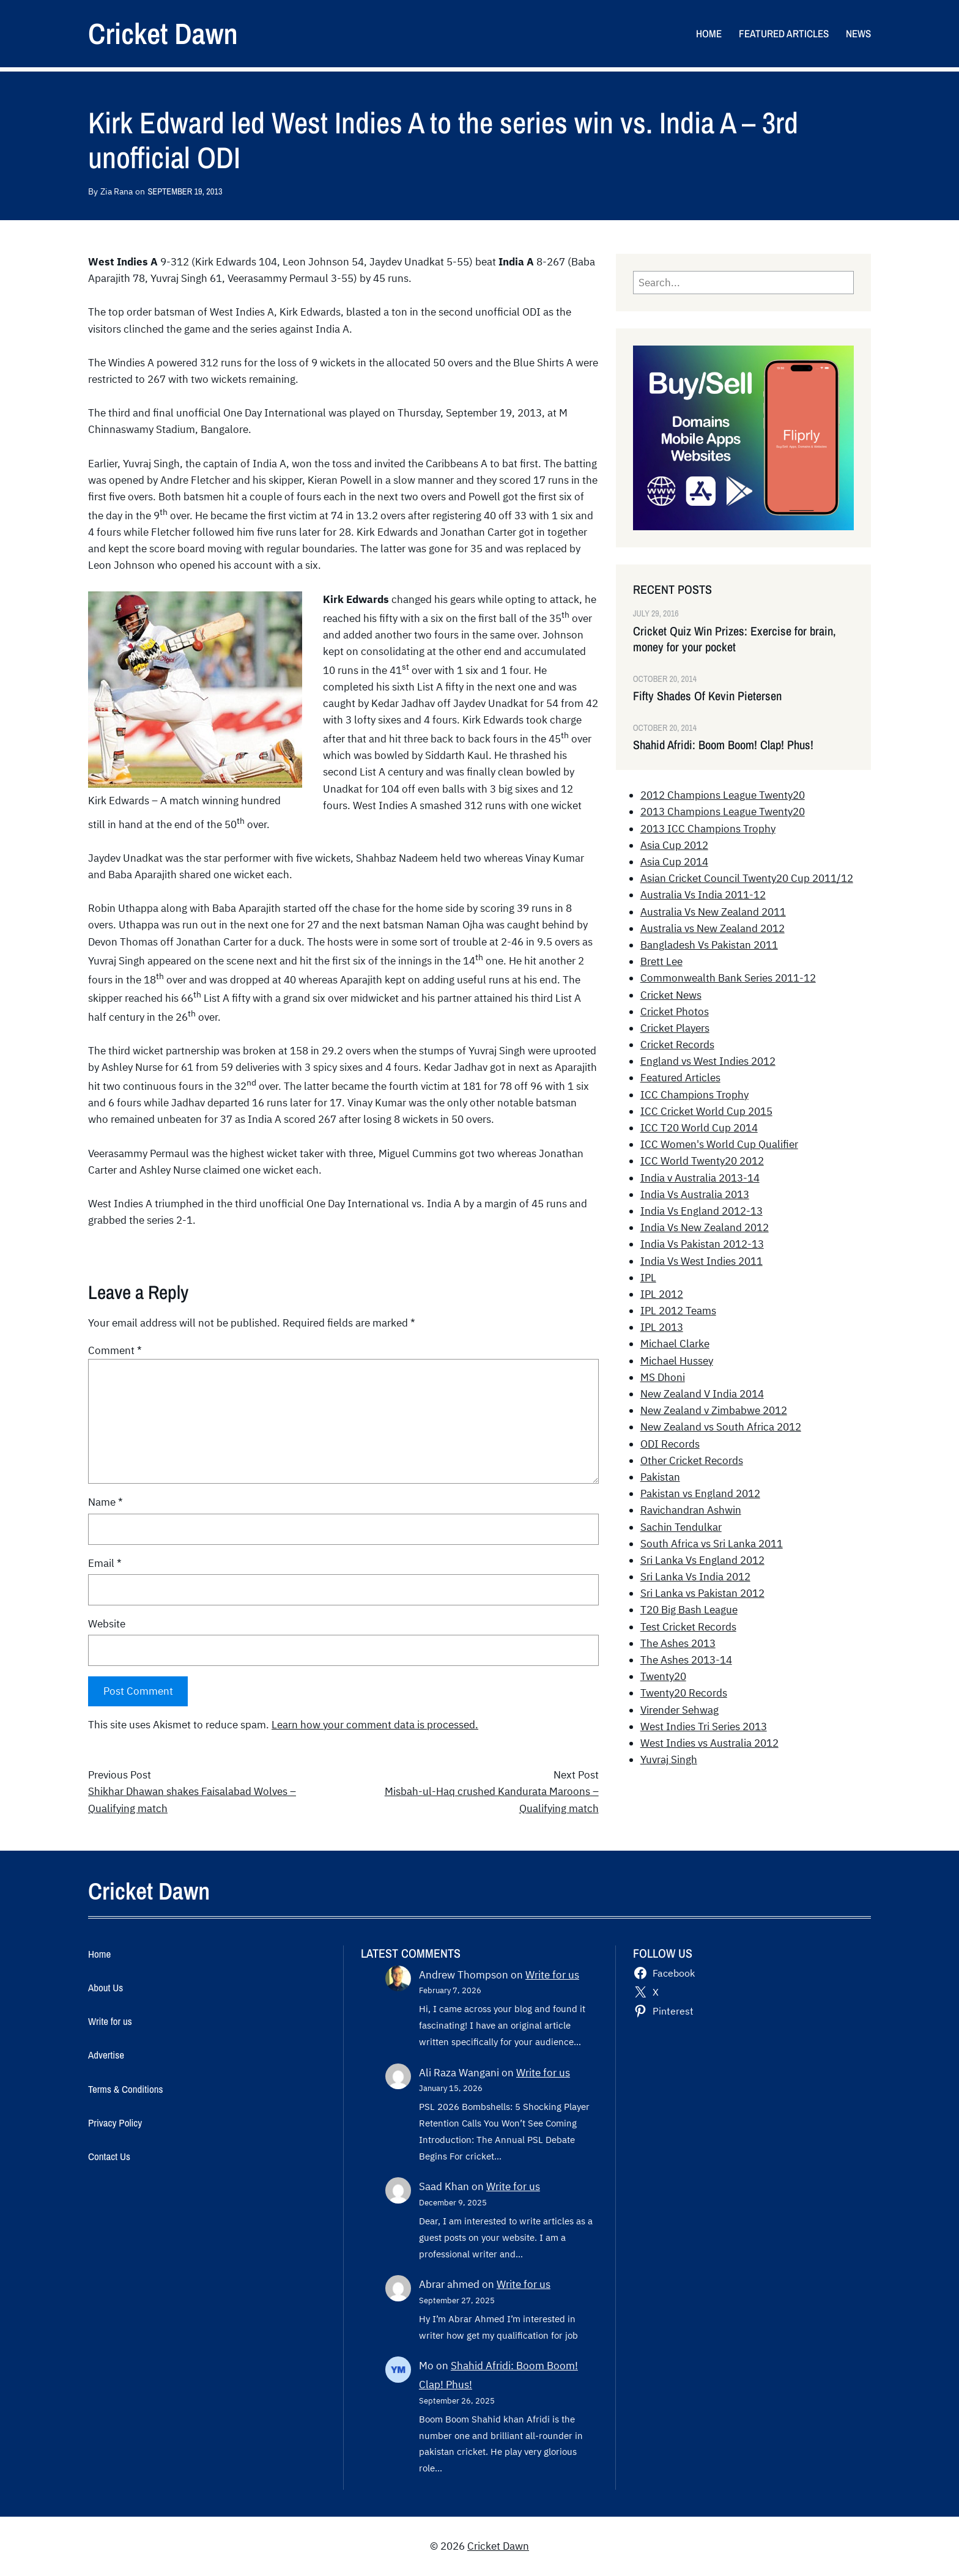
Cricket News (671, 995)
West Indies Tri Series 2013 (703, 1726)
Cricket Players (674, 1028)
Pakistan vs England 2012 (700, 1493)
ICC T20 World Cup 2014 (699, 1127)
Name (105, 1502)
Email (105, 1563)
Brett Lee (661, 961)
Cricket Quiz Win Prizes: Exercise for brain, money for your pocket (734, 639)
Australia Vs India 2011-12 (703, 894)
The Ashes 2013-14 (686, 1660)
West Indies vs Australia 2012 (709, 1743)
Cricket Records (677, 1044)
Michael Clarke (674, 1343)
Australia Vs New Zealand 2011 (713, 912)
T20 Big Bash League (689, 1609)
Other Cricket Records (691, 1460)
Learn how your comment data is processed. (375, 1724)
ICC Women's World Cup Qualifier (719, 1144)
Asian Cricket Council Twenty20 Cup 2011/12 (746, 878)
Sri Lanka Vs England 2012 (702, 1560)
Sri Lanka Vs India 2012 (695, 1576)
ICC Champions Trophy (694, 1094)
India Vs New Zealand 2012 (704, 1227)
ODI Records (670, 1444)
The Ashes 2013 (678, 1643)
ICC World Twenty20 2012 (702, 1161)
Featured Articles (680, 1077)
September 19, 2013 (184, 191)
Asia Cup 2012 (674, 845)
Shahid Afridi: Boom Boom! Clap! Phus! (723, 745)
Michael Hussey (676, 1361)
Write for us (552, 1975)
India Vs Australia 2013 (694, 1194)
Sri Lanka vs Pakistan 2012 (702, 1593)
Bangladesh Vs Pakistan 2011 (709, 945)
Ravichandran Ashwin (690, 1510)
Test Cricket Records (688, 1627)
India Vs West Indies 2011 (701, 1261)
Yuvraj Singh (668, 1759)
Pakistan (660, 1477)
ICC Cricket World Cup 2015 (706, 1111)
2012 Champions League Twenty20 (722, 795)
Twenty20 (663, 1676)
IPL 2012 (661, 1294)
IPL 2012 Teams (678, 1310)
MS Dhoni (662, 1377)
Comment (115, 1350)
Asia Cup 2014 (674, 861)
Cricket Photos (674, 1011)
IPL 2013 (661, 1327)
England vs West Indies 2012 (708, 1061)
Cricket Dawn (163, 33)
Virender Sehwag (679, 1710)
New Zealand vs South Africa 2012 (720, 1427)
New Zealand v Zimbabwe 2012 (713, 1410)
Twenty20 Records (683, 1693)
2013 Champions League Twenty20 (722, 811)
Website (106, 1623)
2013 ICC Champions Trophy (708, 828)
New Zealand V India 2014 (702, 1394)
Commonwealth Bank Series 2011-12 (728, 978)
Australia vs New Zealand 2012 (712, 928)
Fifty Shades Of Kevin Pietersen (707, 696)
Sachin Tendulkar (681, 1527)
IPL (648, 1277)
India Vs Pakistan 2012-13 (702, 1244)
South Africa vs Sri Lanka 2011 (711, 1543)
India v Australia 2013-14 (700, 1178)
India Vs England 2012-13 (701, 1211)
